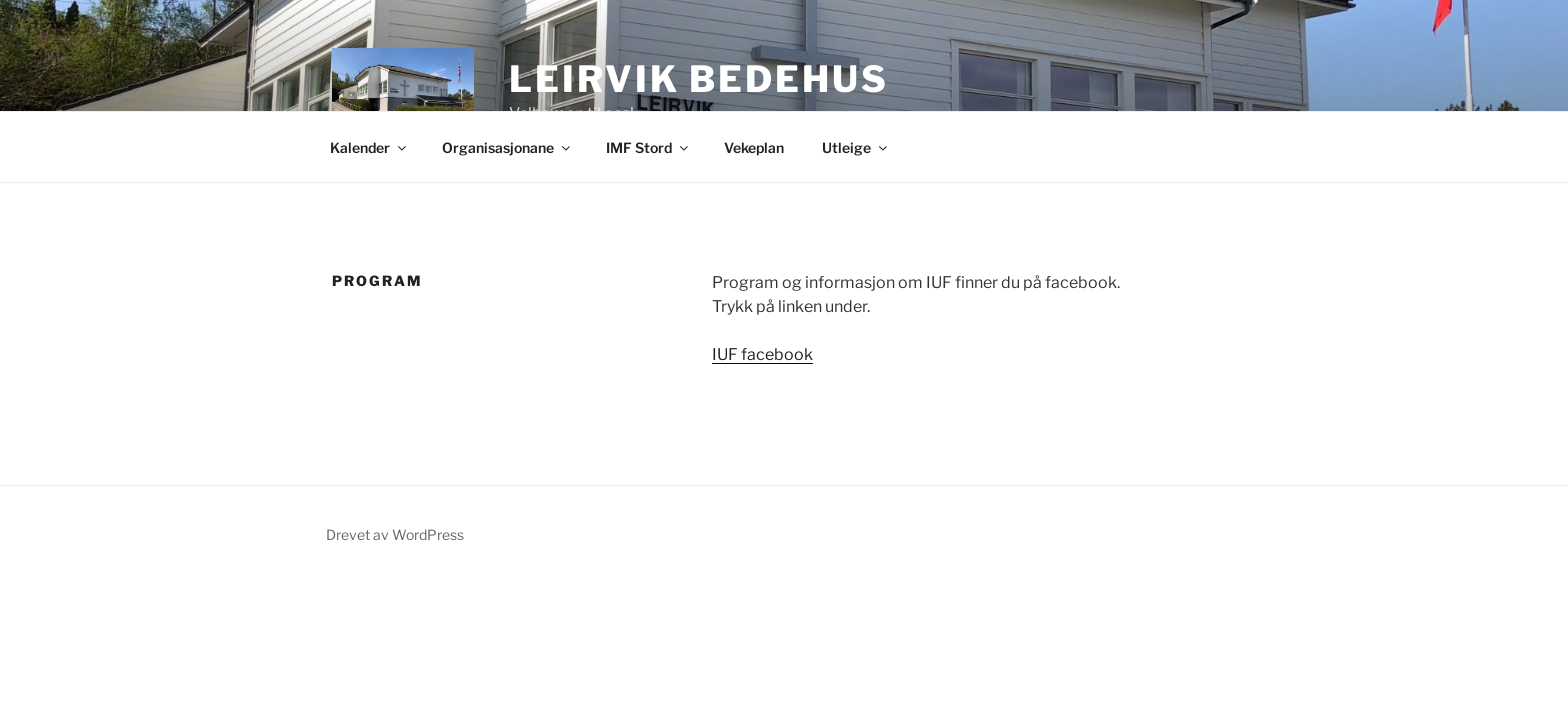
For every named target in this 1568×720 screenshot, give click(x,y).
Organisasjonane (507, 147)
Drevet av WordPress (395, 534)
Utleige (856, 147)
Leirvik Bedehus (698, 79)
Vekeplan (754, 147)
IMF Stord (648, 147)
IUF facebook (762, 354)
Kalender (369, 147)
